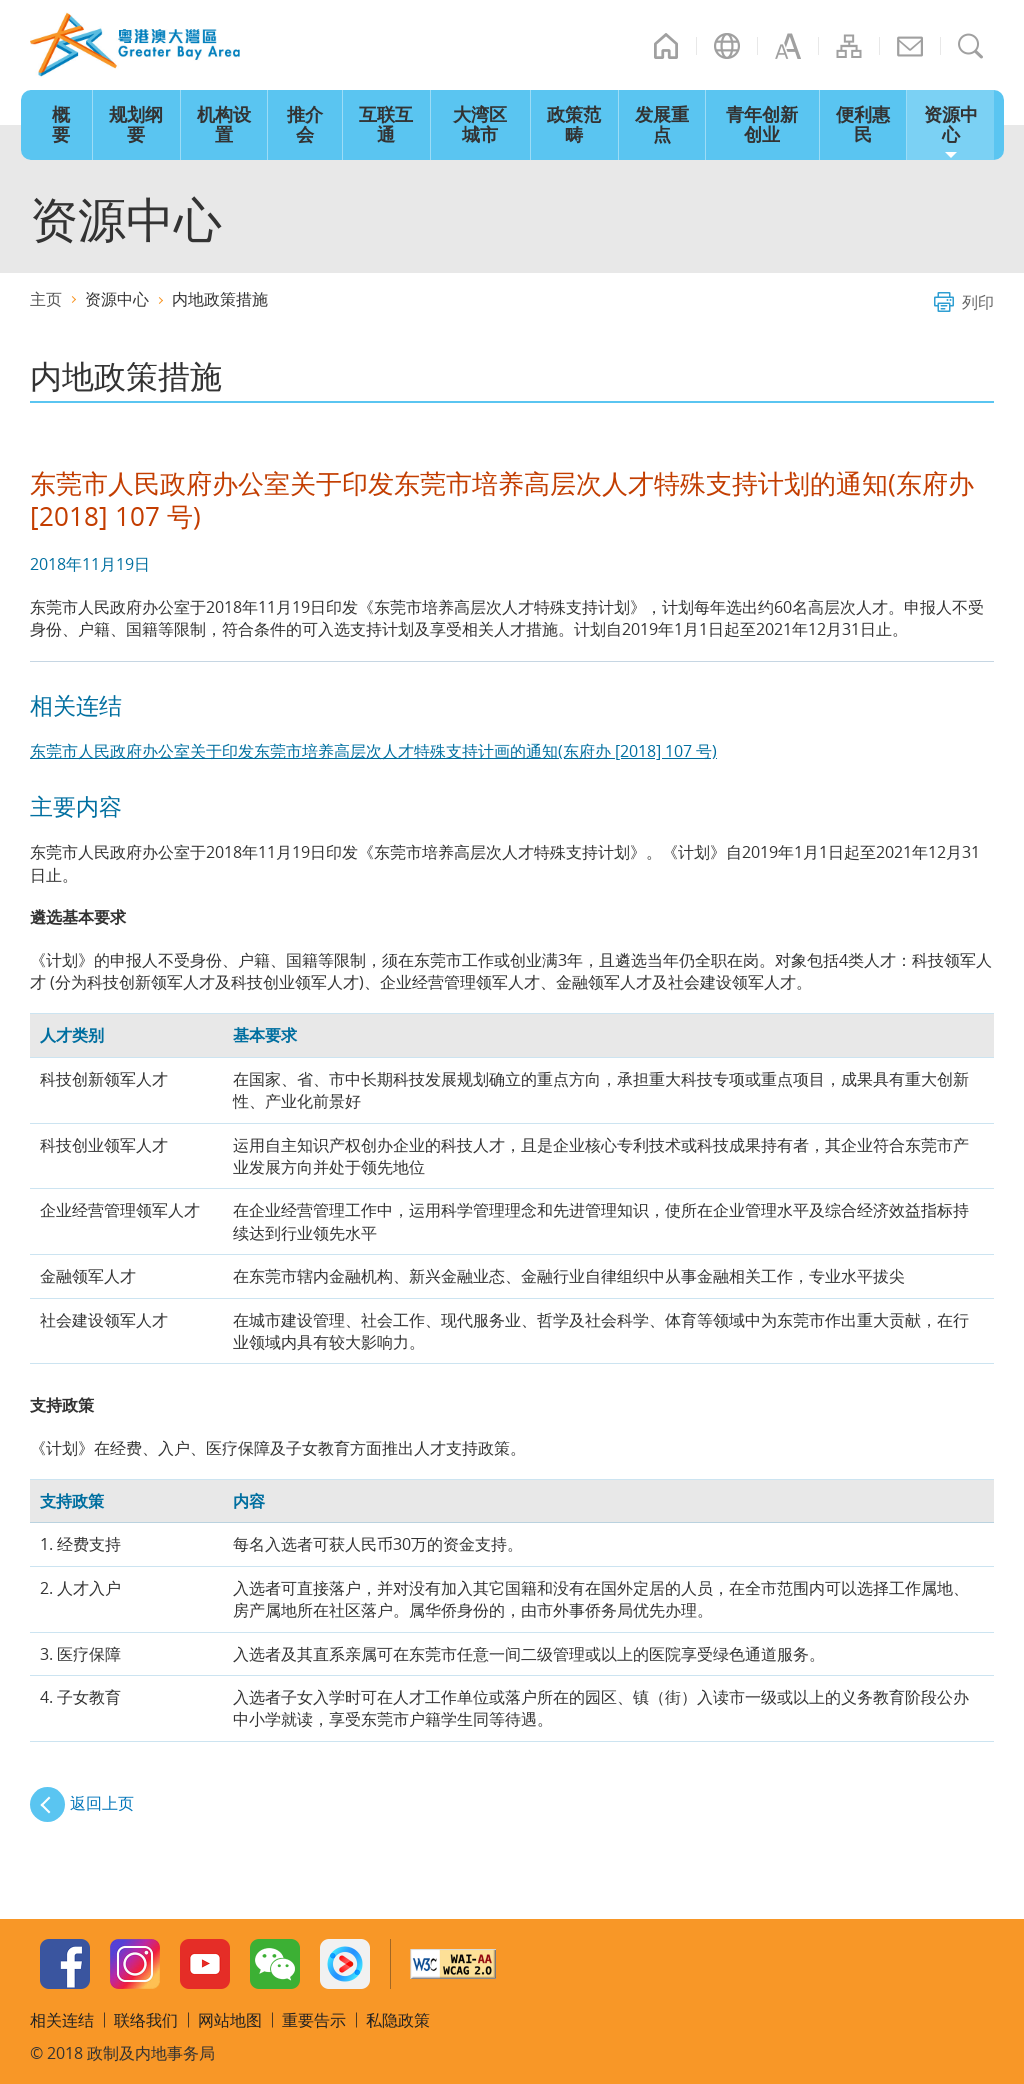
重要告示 (314, 2020)
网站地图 (849, 46)
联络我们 (910, 46)
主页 (666, 46)
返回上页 (102, 1803)
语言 (727, 46)
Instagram (135, 1964)
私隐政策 (398, 2020)
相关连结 (62, 2020)
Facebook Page (65, 1964)
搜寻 (971, 46)
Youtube (205, 1964)
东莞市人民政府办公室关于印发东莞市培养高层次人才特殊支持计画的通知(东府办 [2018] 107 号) (373, 751)
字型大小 (788, 46)
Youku (345, 1964)
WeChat (275, 1964)
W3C (453, 1964)
